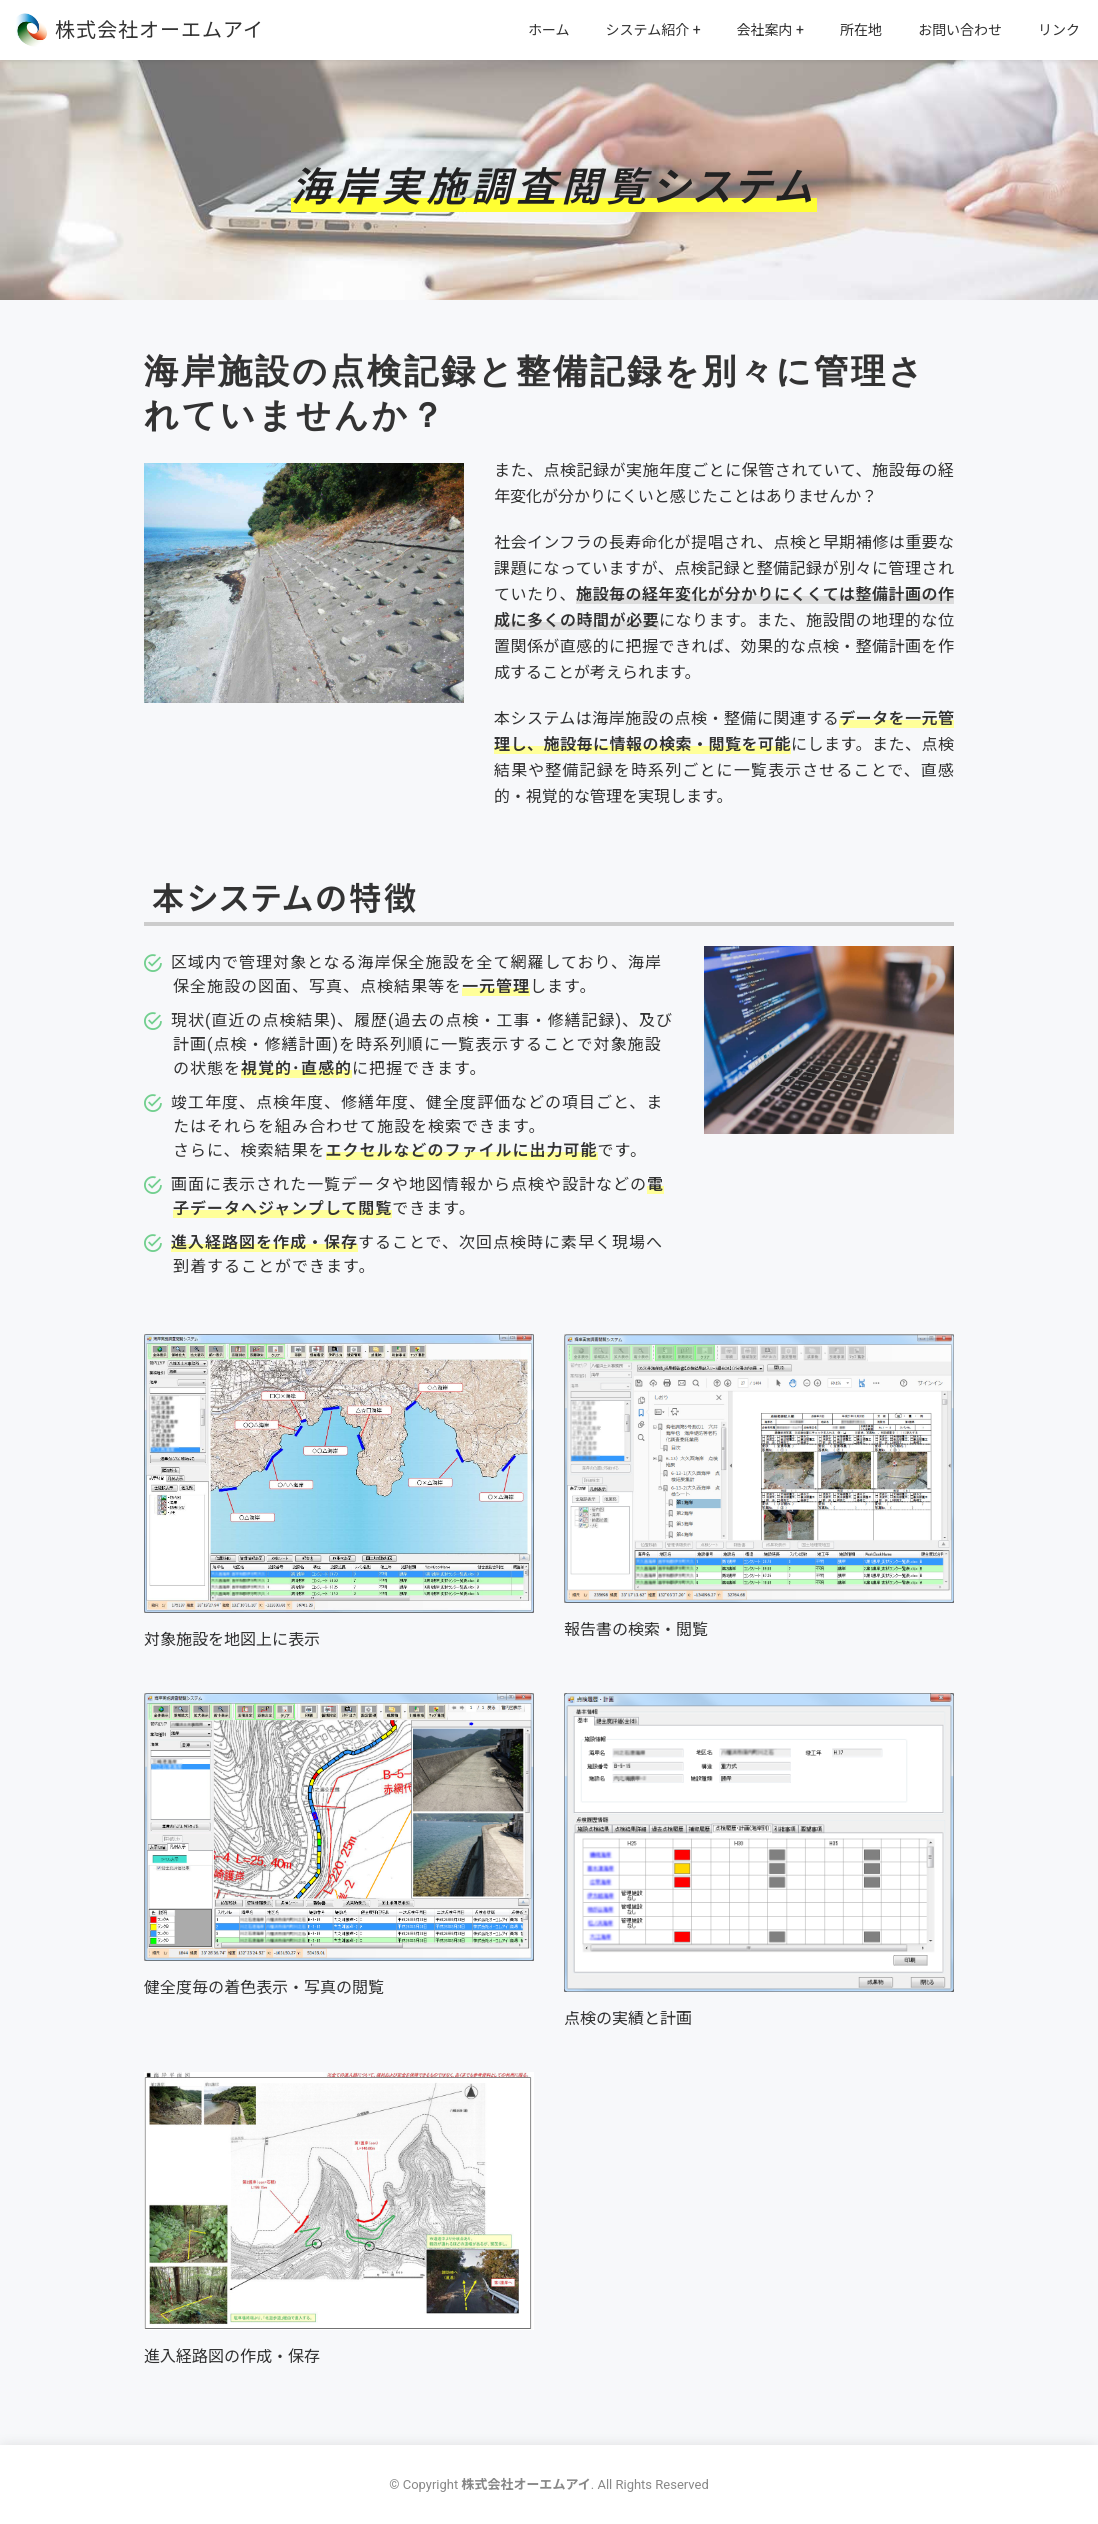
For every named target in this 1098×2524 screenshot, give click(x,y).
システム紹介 (648, 30)
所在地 (861, 30)
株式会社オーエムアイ (159, 30)
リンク (1059, 30)
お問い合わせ (960, 30)
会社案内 (765, 30)
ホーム (549, 30)
